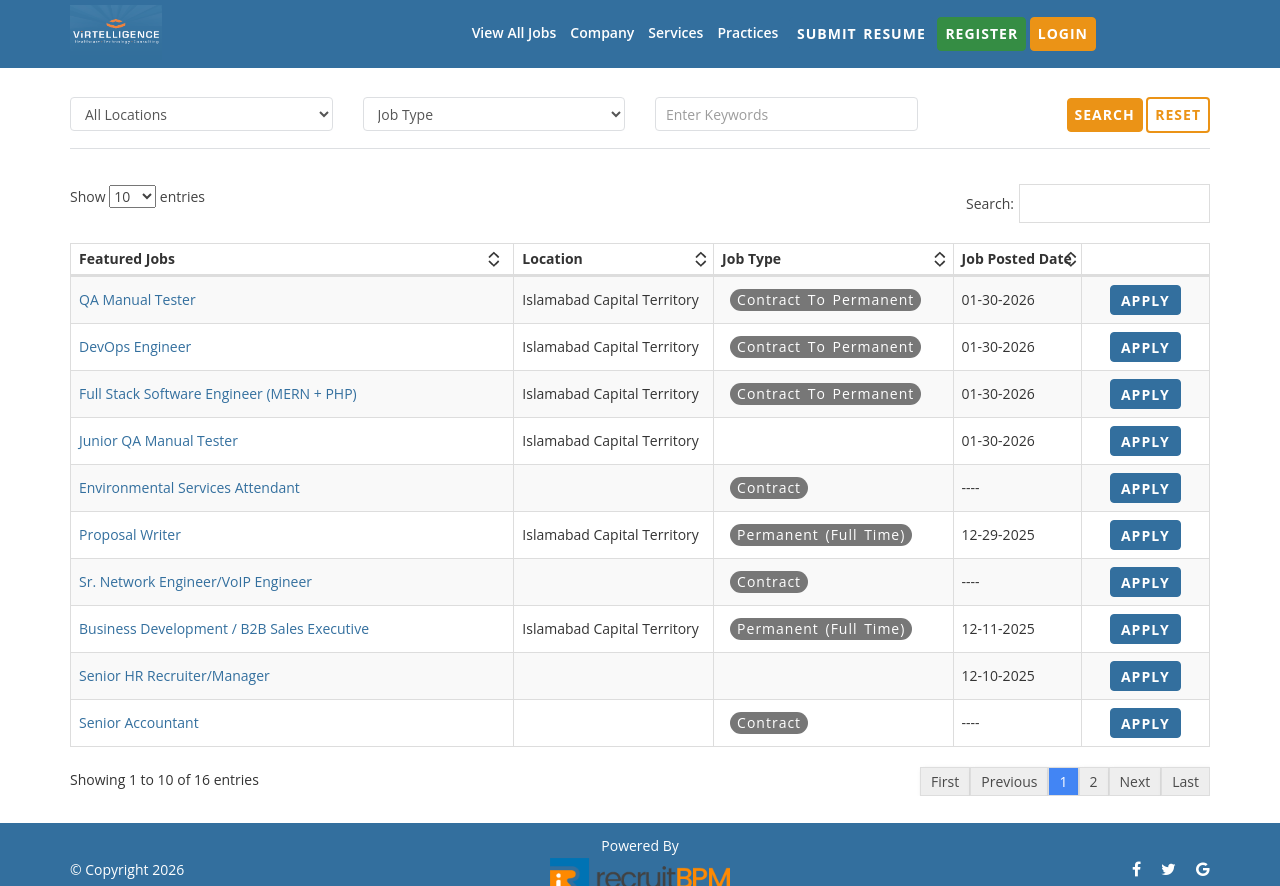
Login (1063, 33)
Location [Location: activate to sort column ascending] (552, 258)
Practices (747, 32)
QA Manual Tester (137, 299)
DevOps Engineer (135, 346)
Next (1135, 781)
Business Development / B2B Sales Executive (224, 628)
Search (1105, 114)
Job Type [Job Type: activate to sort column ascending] (751, 258)
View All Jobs (514, 32)
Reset (1178, 114)
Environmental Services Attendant (189, 487)
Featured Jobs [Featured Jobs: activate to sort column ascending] (127, 258)
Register (981, 33)
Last (1185, 781)
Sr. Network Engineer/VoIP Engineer (195, 581)
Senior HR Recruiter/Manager (174, 675)
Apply (1145, 300)
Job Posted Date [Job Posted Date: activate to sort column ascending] (1017, 258)
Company (602, 32)
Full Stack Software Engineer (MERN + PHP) (218, 393)
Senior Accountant (139, 722)
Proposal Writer (130, 534)
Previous (1009, 781)
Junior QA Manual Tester (158, 440)
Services (675, 32)
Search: (1088, 203)
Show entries (137, 196)
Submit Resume (861, 33)
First (945, 781)
